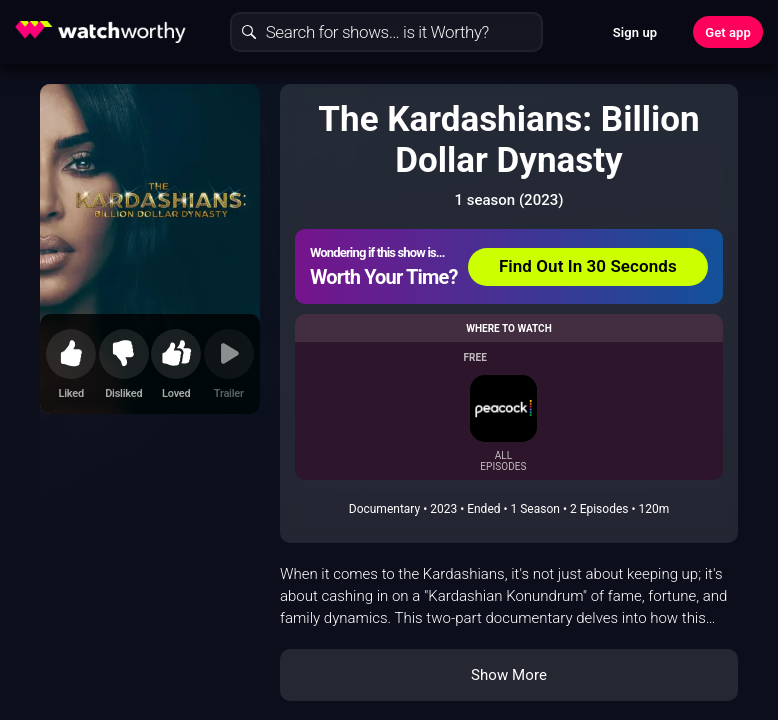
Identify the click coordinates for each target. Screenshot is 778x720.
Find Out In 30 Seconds (588, 266)
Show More (509, 675)
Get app (728, 32)
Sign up (635, 32)
